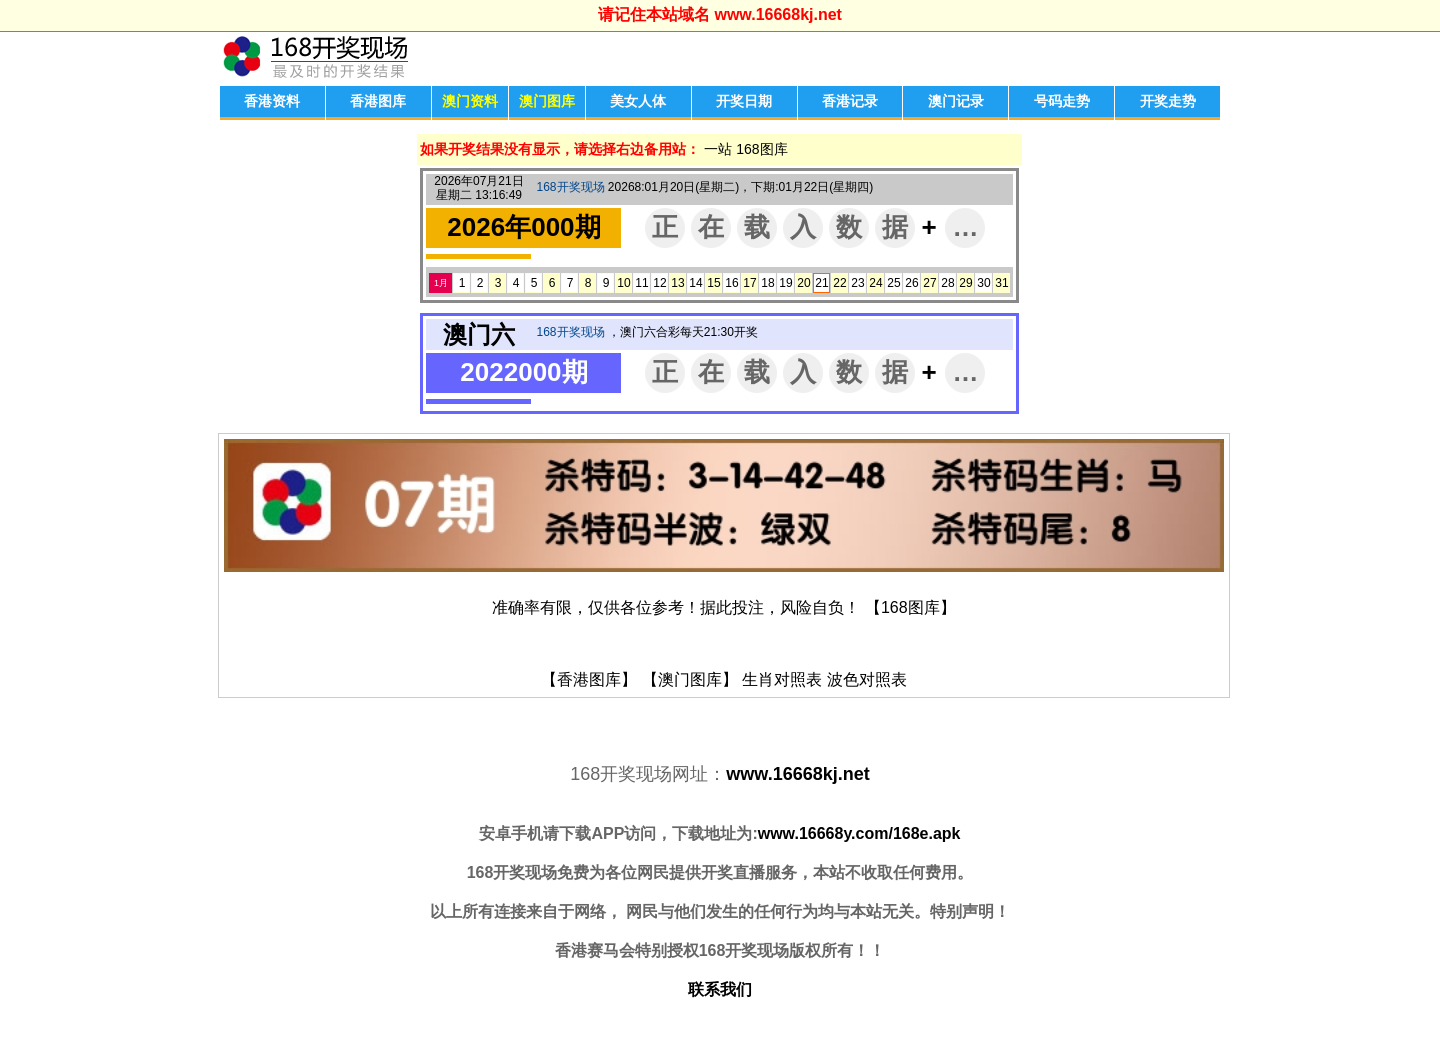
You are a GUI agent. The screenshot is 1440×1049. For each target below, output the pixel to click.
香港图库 (378, 101)
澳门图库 (547, 101)
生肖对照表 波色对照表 (824, 679)
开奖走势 (1168, 101)
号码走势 (1062, 101)
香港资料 (272, 101)
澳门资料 (470, 101)
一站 (718, 149)
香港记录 (850, 101)
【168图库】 (910, 607)
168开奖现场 (570, 187)
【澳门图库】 (690, 679)
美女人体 (638, 101)
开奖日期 (744, 101)
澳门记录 (956, 101)
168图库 (761, 149)
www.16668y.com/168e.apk (859, 833)
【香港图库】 (589, 679)
